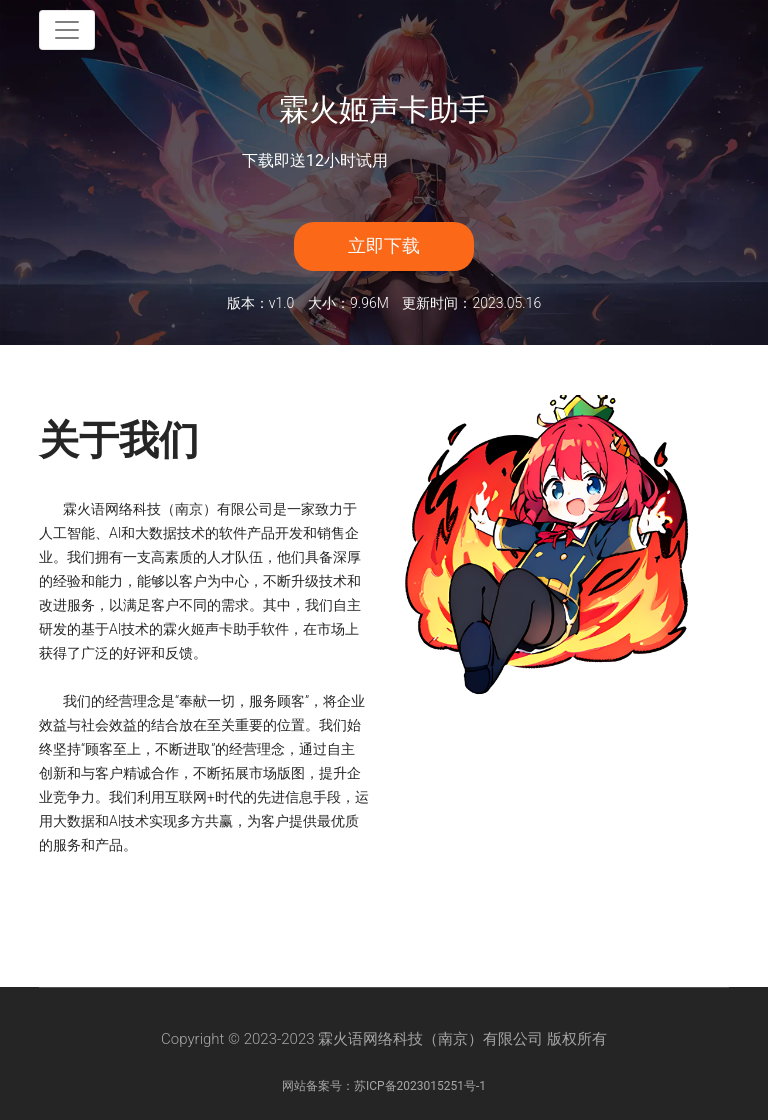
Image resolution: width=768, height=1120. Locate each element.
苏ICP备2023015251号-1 (420, 1086)
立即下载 (384, 245)
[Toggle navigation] (67, 30)
